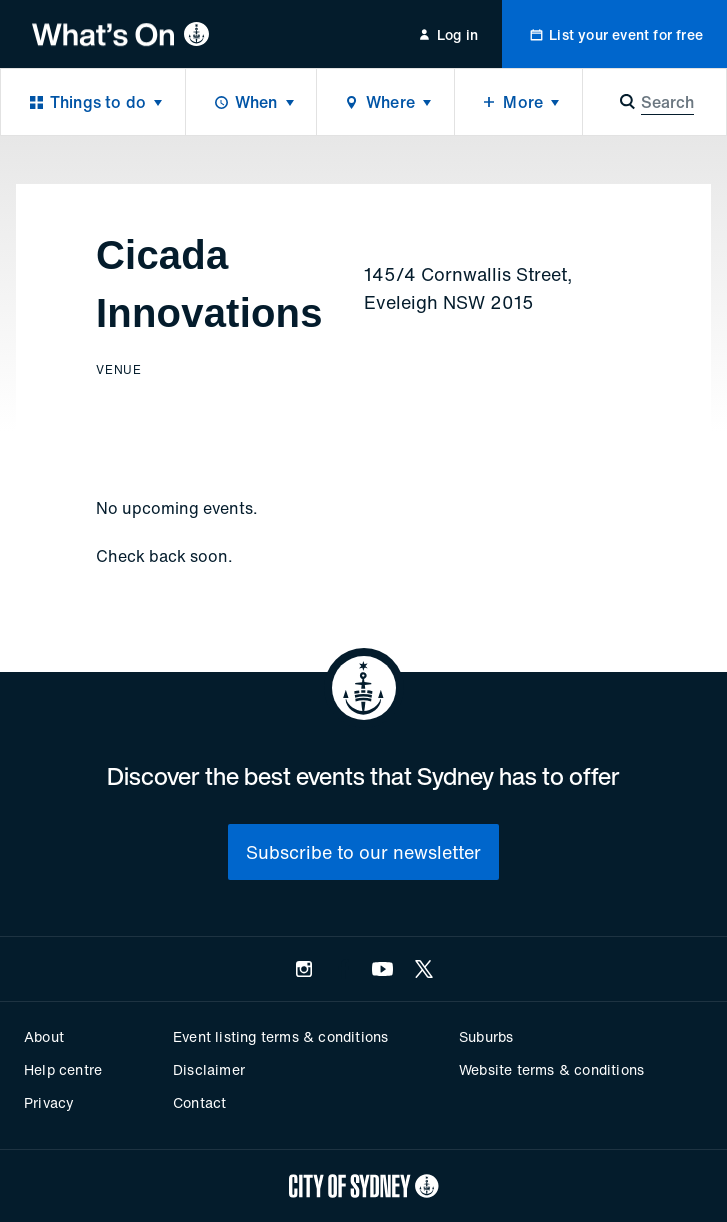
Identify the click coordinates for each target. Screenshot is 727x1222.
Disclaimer (209, 1069)
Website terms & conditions (551, 1069)
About (44, 1036)
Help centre (63, 1069)
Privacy (49, 1102)
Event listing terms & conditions (280, 1036)
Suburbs (486, 1036)
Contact (199, 1102)
